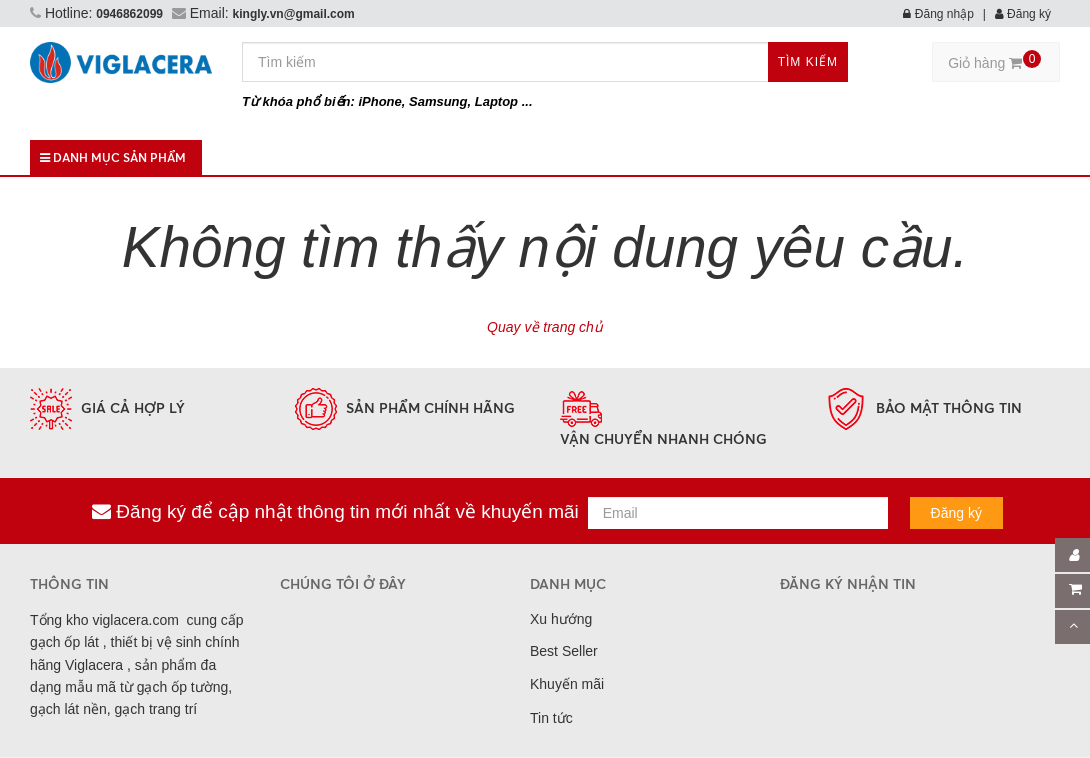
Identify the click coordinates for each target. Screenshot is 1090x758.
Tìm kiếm (808, 62)
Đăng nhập (938, 14)
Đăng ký (1023, 14)
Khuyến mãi (567, 684)
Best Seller (564, 651)
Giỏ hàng (994, 60)
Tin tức (551, 718)
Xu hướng (561, 619)
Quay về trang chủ (545, 327)
